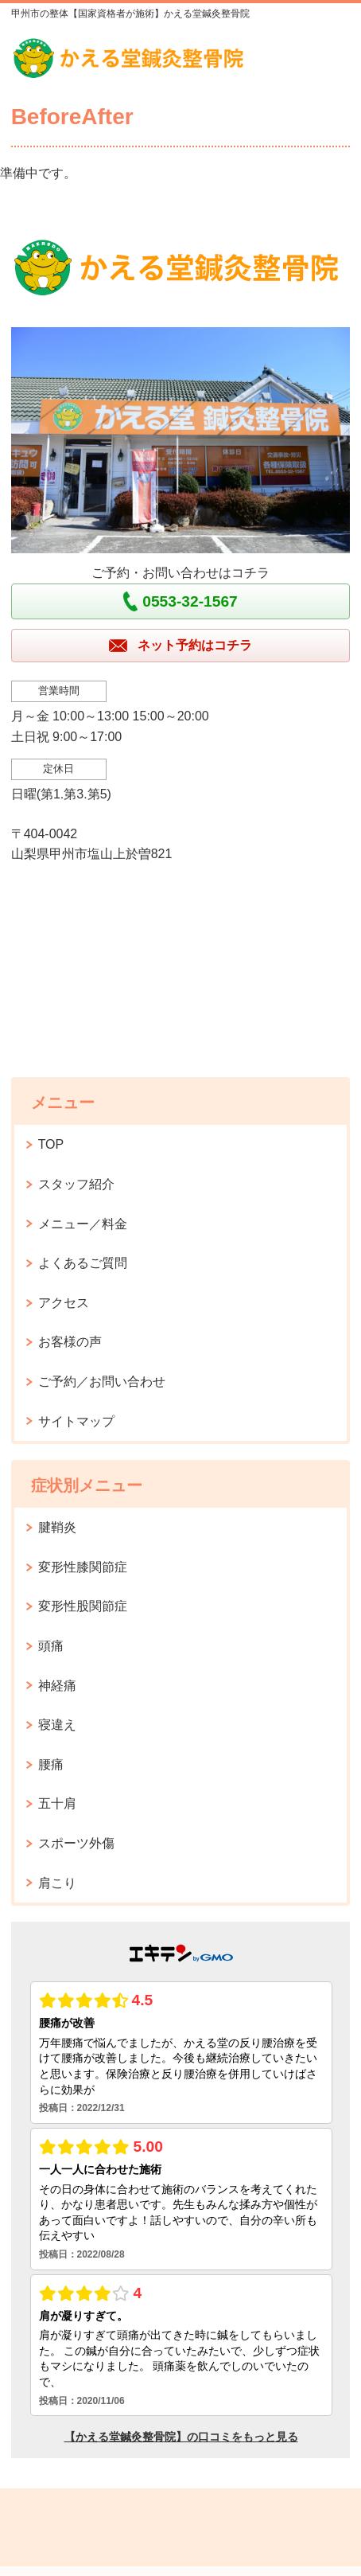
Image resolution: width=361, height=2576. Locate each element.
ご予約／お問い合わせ (101, 1381)
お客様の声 (70, 1341)
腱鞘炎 (57, 1527)
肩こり (57, 1883)
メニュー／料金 (82, 1224)
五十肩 (57, 1803)
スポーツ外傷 (76, 1843)
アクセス (63, 1302)
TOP (51, 1144)
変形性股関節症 (82, 1606)
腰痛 (51, 1764)
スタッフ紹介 (76, 1184)
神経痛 (57, 1685)
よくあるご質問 (82, 1263)
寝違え (57, 1724)
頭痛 (51, 1646)
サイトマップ (76, 1421)
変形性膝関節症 (82, 1567)
